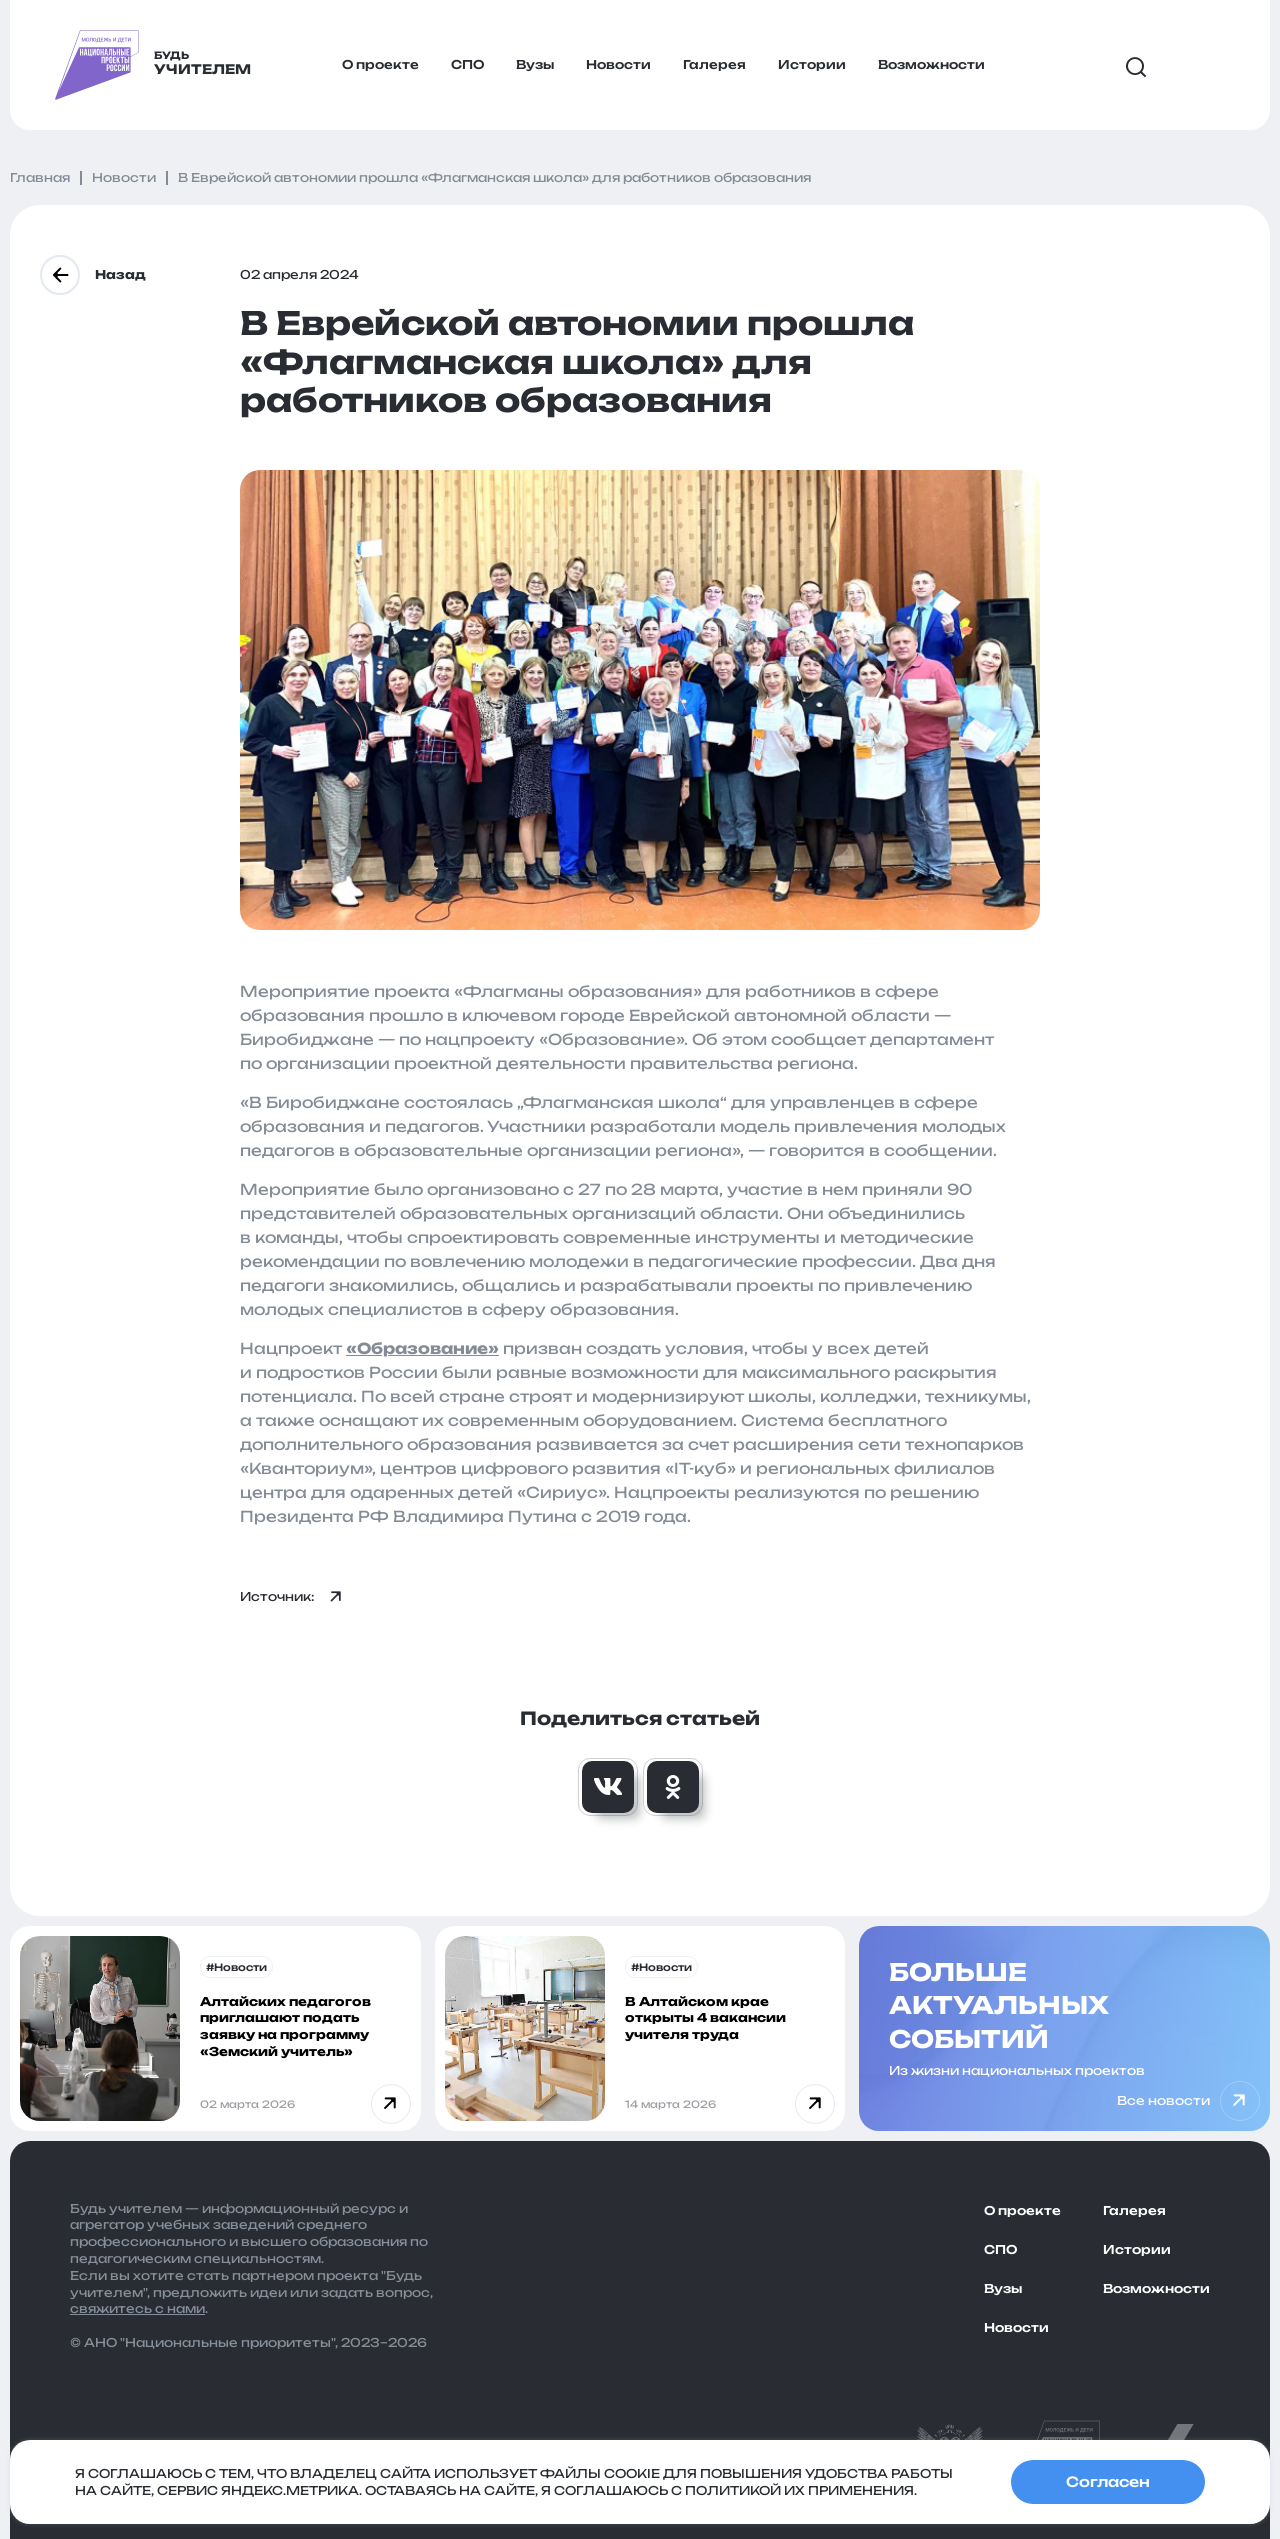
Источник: (292, 1597)
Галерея (714, 64)
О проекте (380, 64)
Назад (93, 275)
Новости (618, 64)
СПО (467, 64)
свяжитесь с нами (137, 2308)
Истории (812, 64)
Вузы (535, 64)
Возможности (931, 64)
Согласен (1108, 2481)
